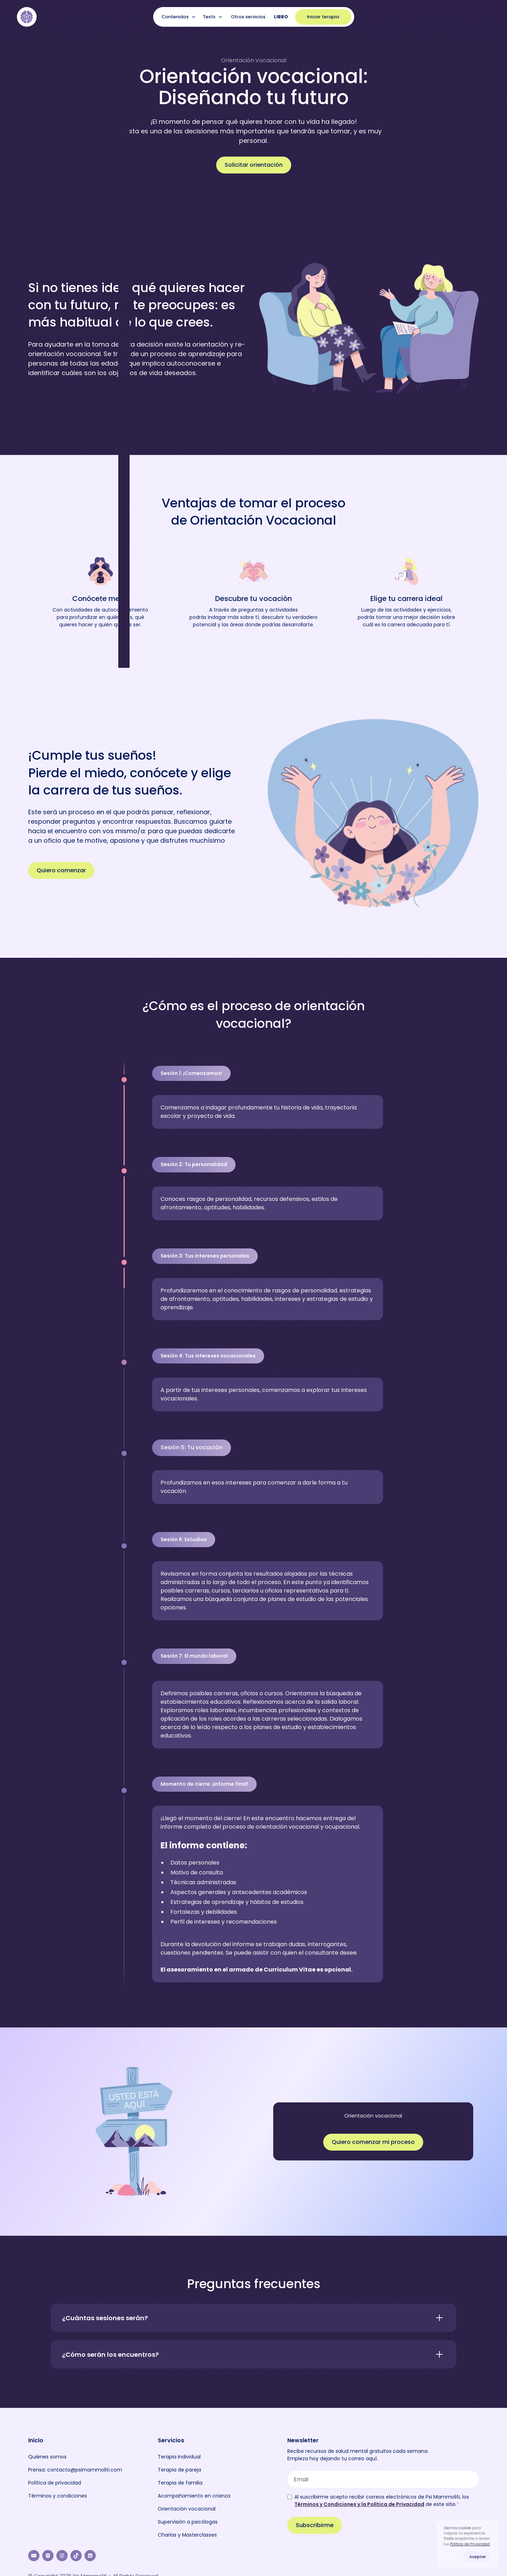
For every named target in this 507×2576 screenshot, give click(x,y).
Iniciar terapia (323, 17)
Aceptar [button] (477, 2556)
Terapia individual (179, 2456)
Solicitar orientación (254, 165)
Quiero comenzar (61, 870)
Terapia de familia (180, 2482)
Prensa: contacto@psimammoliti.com (75, 2469)
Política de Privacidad (470, 2544)
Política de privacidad (54, 2482)
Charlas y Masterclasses (187, 2534)
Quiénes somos (47, 2456)
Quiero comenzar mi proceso (373, 2142)
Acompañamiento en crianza (194, 2495)
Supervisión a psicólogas (188, 2521)
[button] (179, 17)
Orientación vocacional (186, 2508)
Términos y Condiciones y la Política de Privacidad (359, 2504)
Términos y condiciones (57, 2495)
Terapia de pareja (179, 2469)
